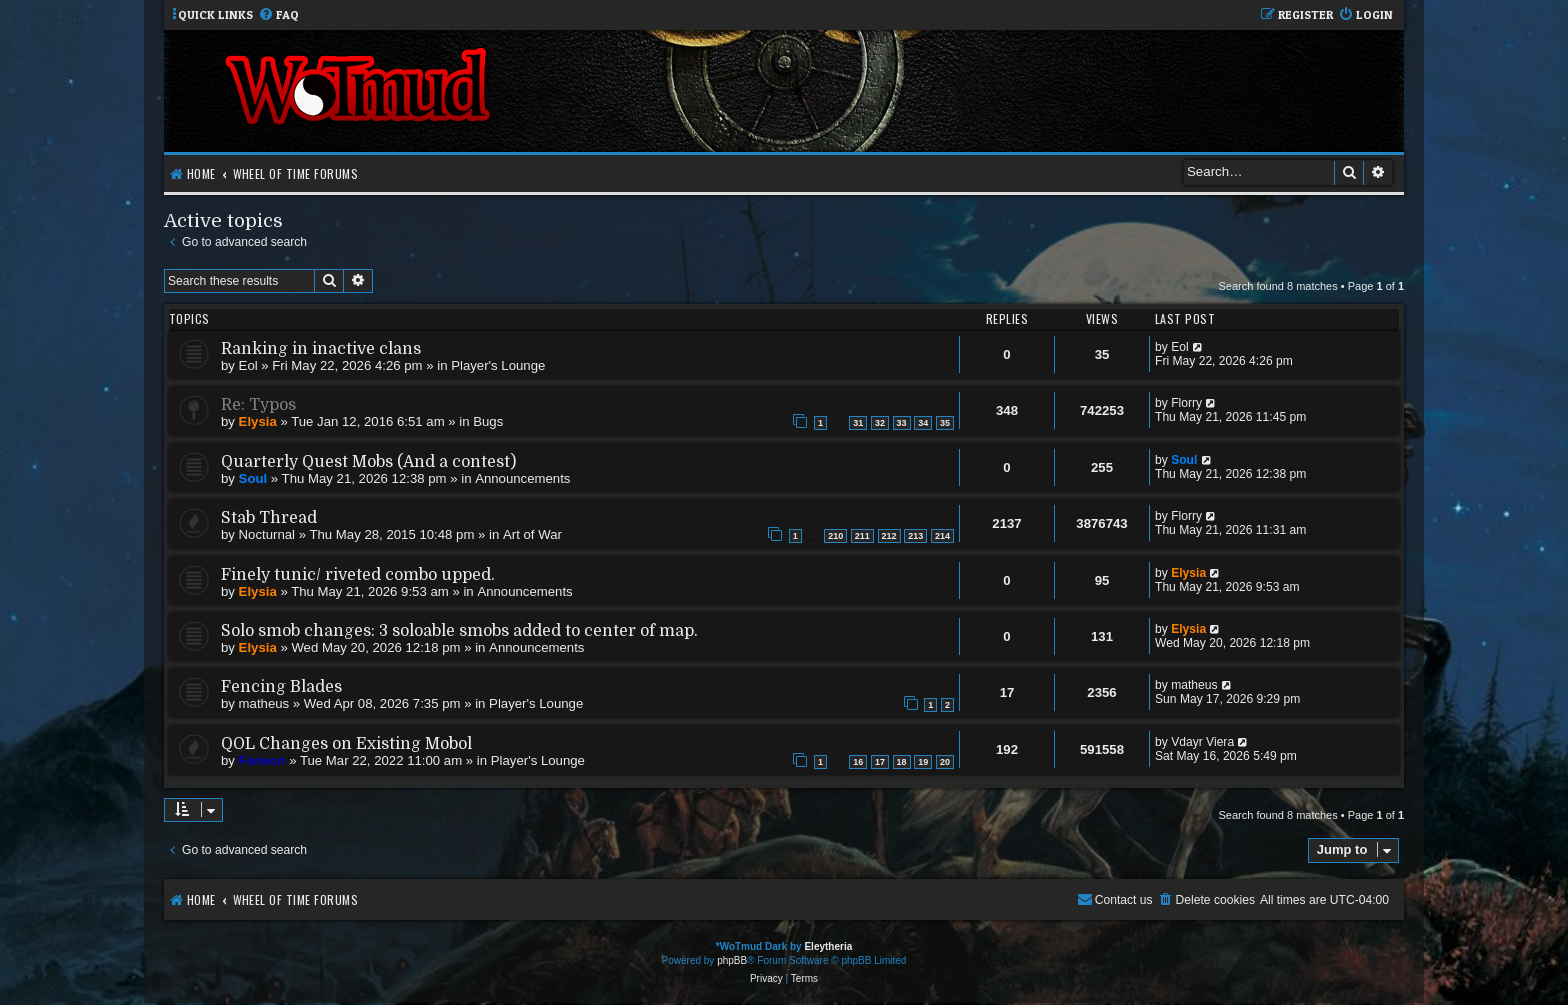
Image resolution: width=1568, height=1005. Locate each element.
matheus (264, 703)
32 (880, 423)
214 (942, 536)
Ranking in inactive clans (321, 349)
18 (902, 762)
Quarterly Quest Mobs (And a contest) (368, 462)
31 (858, 423)
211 (862, 536)
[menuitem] (278, 15)
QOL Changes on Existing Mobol (346, 744)
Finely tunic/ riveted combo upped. (358, 575)
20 (945, 762)
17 (880, 762)
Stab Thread (269, 518)
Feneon (262, 760)
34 (923, 423)
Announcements (522, 478)
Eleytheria (828, 946)
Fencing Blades (281, 687)
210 (835, 536)
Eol (248, 365)
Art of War (532, 534)
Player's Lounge (498, 365)
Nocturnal (267, 534)
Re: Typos (258, 405)
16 (858, 762)
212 (889, 536)
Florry (1186, 403)
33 (902, 423)
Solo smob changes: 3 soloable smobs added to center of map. (459, 631)
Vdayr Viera (1202, 742)
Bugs (488, 421)
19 (923, 762)
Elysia (258, 421)
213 (915, 536)
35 (945, 423)
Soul (253, 478)
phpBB (732, 960)
